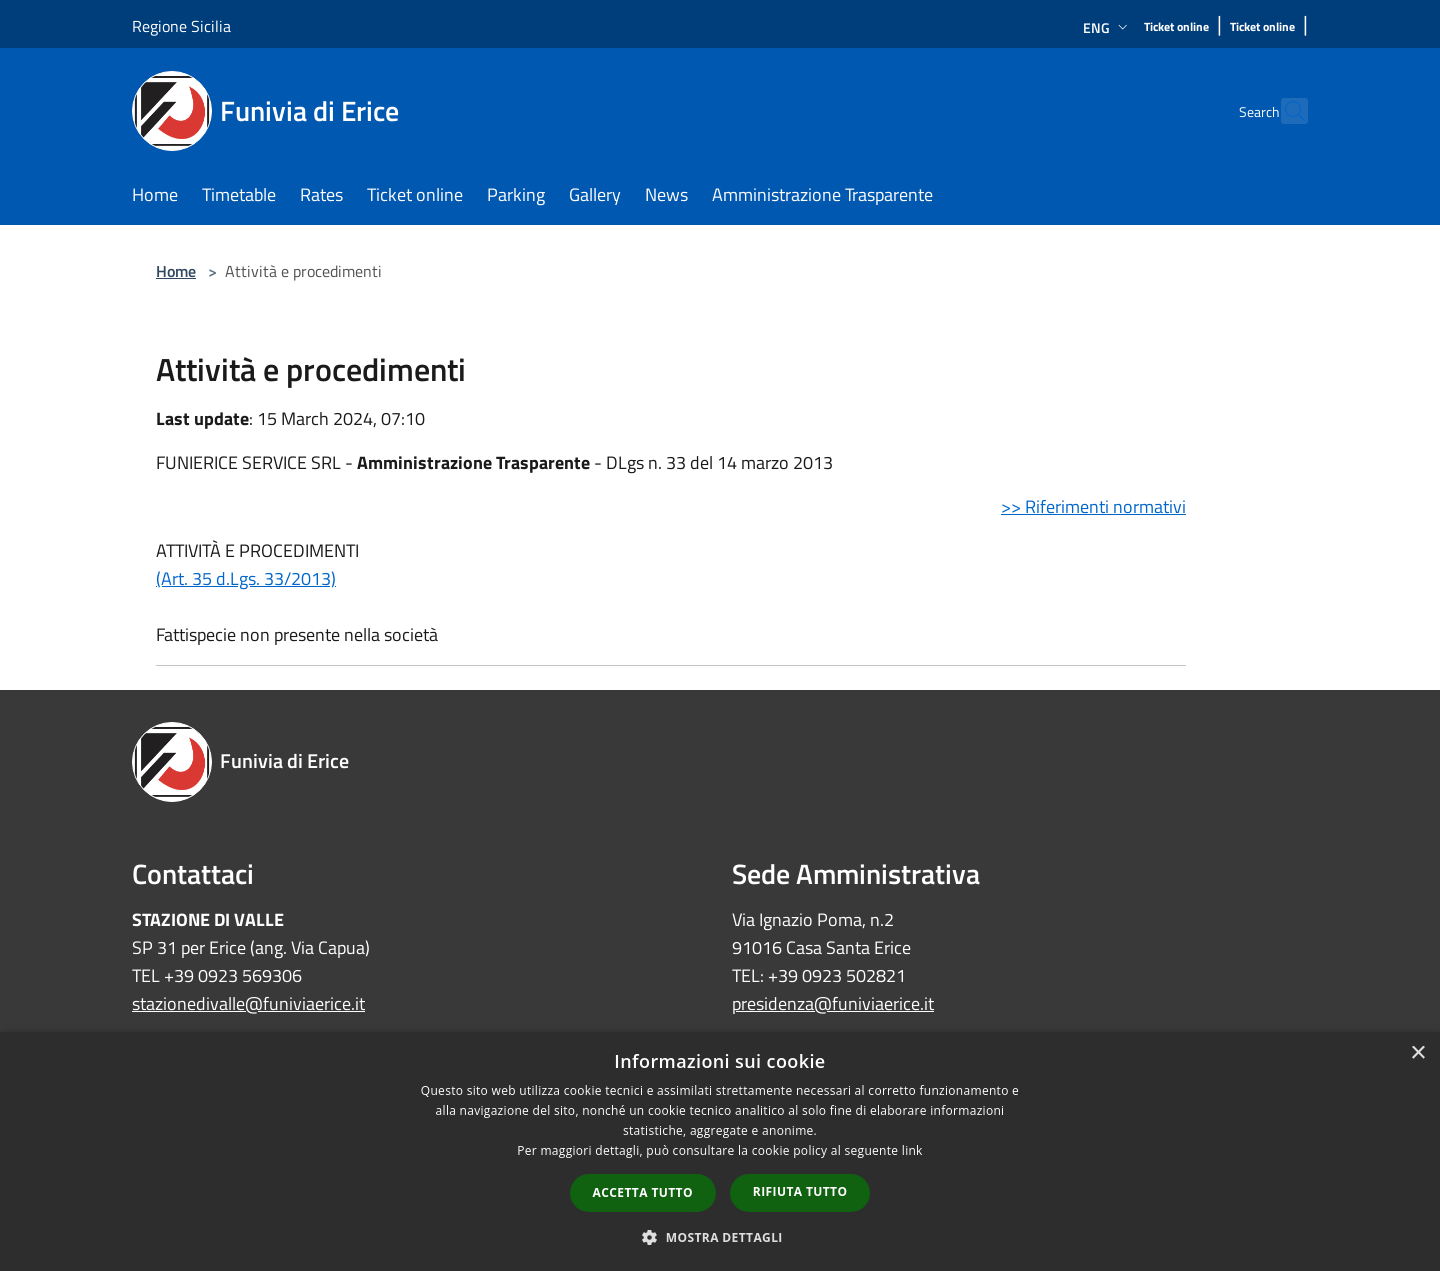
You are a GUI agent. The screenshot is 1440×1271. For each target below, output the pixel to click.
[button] (720, 1237)
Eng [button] (1107, 27)
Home (176, 271)
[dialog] (720, 1151)
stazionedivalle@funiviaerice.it (248, 1003)
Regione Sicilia (181, 26)
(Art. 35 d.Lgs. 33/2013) (246, 578)
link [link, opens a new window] (912, 1150)
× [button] (1417, 1053)
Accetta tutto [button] (643, 1192)
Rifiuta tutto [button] (800, 1191)
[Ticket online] (1176, 27)
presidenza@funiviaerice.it (833, 1003)
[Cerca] (1284, 111)
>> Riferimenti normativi (1093, 506)
